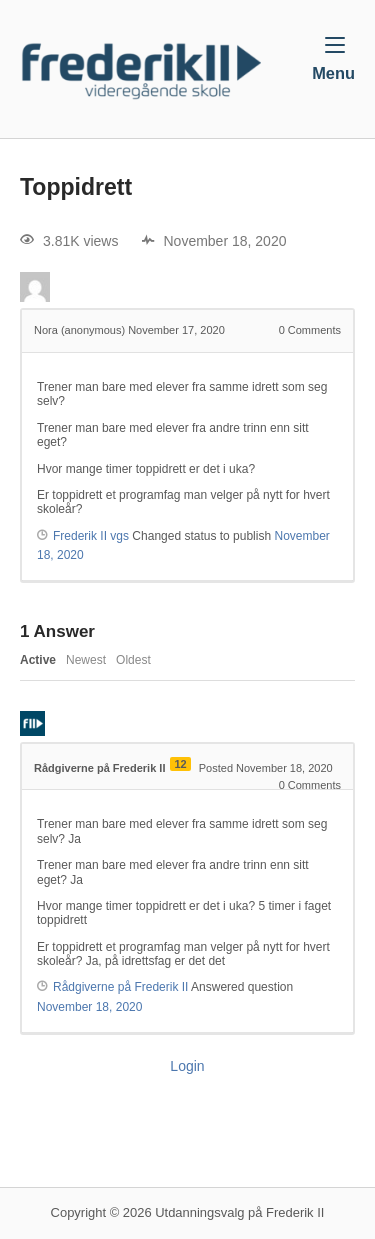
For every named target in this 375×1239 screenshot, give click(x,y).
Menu (333, 59)
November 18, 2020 (89, 1007)
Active (38, 660)
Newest (86, 660)
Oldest (133, 660)
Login (187, 1066)
